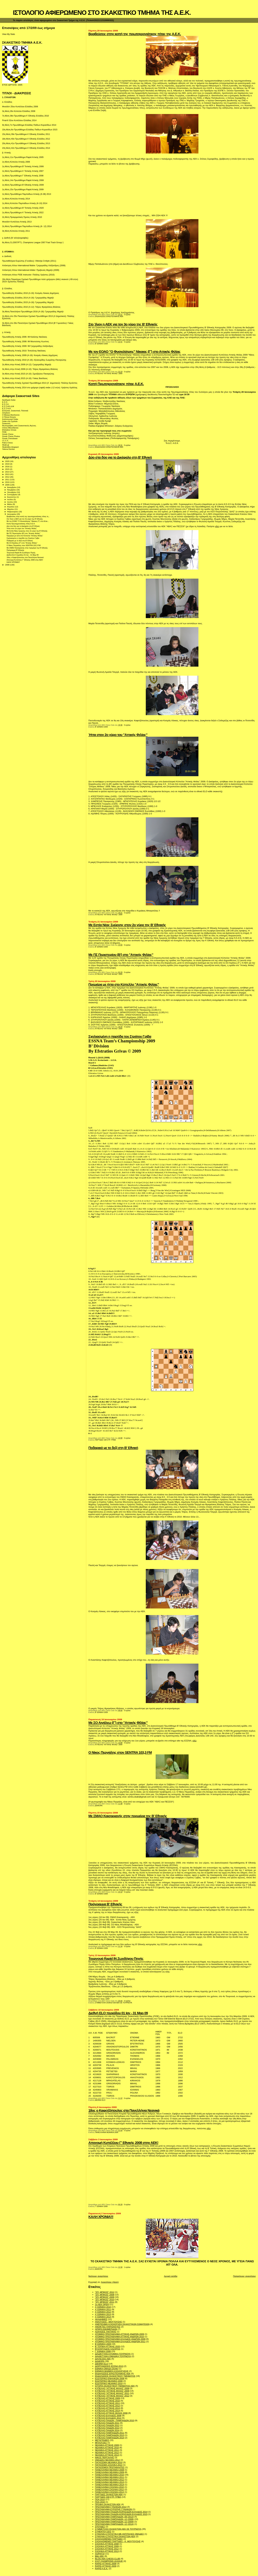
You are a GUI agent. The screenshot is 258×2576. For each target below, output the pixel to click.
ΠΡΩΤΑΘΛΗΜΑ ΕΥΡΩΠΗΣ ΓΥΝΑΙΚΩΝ (113, 2509)
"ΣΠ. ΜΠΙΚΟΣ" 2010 (104, 2299)
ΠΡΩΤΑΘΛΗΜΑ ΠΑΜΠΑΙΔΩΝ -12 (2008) (114, 2519)
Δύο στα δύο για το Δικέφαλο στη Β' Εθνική (120, 457)
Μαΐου (10, 504)
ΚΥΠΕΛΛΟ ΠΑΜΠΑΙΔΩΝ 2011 (109, 2433)
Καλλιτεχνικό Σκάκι (10, 419)
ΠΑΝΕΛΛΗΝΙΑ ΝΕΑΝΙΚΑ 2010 (109, 2475)
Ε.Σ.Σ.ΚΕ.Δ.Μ (8, 406)
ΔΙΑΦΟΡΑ (99, 1806)
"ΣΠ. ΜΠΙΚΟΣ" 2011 (104, 2302)
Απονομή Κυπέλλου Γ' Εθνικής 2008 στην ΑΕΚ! (123, 2142)
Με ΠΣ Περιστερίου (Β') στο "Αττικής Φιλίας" (120, 954)
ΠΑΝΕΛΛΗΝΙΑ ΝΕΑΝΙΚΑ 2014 (109, 2484)
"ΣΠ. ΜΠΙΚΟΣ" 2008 (104, 2294)
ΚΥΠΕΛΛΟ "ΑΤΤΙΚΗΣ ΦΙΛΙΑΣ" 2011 (112, 2393)
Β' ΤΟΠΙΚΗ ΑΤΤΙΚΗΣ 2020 (107, 2346)
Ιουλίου (10, 499)
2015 (7, 469)
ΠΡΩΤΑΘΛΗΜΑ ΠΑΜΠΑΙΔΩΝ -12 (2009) (114, 2521)
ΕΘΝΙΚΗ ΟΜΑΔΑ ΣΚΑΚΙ (106, 2368)
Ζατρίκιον (6, 413)
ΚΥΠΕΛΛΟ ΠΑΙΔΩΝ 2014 (107, 2430)
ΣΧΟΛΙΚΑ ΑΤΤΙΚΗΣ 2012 (107, 2549)
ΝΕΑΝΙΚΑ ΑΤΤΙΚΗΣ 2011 (107, 2450)
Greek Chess (7, 434)
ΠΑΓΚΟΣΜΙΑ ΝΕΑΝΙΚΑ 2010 (108, 2462)
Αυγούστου (12, 497)
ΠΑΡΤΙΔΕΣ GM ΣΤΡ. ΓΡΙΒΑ (105, 1440)
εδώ (217, 526)
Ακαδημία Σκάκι (8, 400)
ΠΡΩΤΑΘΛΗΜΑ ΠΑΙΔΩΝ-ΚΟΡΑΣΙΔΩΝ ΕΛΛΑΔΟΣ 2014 (121, 2512)
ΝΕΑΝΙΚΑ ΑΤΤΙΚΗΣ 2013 (107, 2455)
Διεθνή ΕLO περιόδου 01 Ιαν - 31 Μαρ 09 (118, 2013)
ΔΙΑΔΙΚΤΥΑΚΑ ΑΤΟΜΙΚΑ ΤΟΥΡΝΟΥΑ (112, 2354)
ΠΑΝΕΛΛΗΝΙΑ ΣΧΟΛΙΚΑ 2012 (109, 2489)
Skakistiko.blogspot (10, 447)
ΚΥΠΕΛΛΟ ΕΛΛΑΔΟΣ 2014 (108, 2418)
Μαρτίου (10, 509)
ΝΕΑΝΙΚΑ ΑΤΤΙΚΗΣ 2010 (107, 2447)
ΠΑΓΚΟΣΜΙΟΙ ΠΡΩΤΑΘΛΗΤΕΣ (109, 2467)
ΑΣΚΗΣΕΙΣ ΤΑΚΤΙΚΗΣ (105, 2331)
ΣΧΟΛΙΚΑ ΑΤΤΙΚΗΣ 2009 (107, 2546)
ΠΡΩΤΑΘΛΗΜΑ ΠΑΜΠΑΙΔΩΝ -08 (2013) (114, 2516)
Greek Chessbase (10, 438)
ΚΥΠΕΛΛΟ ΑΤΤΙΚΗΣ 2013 (107, 2408)
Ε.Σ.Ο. (5, 402)
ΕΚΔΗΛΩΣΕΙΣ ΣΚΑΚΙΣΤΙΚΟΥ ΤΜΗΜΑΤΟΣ (115, 2376)
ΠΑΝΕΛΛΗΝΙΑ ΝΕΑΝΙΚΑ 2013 (109, 2482)
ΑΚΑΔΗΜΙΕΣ (101, 2319)
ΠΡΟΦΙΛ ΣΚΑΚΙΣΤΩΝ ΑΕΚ (107, 2504)
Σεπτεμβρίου (12, 495)
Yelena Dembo (8, 449)
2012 (7, 477)
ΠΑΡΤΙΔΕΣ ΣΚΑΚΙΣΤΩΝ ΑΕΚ (109, 2494)
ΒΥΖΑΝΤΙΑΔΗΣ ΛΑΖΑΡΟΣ (107, 2349)
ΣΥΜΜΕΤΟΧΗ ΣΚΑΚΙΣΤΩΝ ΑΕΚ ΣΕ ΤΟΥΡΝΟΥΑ (113, 2003)
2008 (7, 565)
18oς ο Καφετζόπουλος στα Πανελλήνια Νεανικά (123, 2110)
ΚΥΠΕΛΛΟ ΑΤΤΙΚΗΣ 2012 (107, 2405)
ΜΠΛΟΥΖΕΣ (101, 2442)
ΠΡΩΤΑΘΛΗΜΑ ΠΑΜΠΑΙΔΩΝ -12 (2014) (114, 2524)
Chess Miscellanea (10, 428)
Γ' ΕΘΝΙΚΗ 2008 (101, 2206)
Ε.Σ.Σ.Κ (5, 404)
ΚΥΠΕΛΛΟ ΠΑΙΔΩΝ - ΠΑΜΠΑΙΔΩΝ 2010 (114, 2420)
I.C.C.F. (5, 440)
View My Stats (8, 34)
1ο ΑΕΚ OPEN (102, 2304)
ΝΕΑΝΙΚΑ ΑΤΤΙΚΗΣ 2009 (107, 2445)
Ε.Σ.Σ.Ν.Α (6, 408)
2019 (7, 464)
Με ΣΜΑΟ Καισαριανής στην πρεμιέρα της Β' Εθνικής (127, 1816)
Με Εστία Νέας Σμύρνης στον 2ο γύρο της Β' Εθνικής (127, 925)
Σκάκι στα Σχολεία (9, 421)
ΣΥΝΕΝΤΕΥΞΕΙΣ (103, 2531)
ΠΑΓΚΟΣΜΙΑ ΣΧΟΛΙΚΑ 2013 (108, 2465)
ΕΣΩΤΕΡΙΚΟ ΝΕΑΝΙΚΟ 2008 (109, 2381)
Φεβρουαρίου (13, 512)
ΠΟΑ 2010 (100, 2499)
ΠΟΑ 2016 (100, 2502)
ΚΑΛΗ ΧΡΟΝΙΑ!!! (100, 2217)
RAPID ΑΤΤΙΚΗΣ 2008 (105, 2563)
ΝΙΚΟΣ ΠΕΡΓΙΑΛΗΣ (104, 2457)
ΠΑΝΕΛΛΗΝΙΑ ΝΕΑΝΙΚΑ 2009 (106, 2132)
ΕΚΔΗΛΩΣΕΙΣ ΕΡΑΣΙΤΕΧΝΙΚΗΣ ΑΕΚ (109, 316)
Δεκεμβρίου (12, 487)
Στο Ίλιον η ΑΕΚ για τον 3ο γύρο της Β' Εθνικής (122, 324)
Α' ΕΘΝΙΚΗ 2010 (103, 2307)
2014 (7, 472)
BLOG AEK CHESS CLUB (107, 2558)
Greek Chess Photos (11, 436)
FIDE (4, 432)
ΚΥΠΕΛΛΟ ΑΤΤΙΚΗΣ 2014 (107, 2410)
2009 (7, 485)
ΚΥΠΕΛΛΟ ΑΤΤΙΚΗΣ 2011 (107, 2403)
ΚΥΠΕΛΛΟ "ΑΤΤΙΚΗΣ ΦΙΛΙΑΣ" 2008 (112, 2388)
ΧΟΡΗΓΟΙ (99, 2553)
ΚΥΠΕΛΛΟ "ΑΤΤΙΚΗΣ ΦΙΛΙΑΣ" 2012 (112, 2396)
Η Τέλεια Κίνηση (9, 417)
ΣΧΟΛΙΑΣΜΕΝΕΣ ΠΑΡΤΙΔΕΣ (109, 2539)
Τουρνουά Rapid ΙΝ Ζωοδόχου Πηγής (115, 1958)
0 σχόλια (127, 315)
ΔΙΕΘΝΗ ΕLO (100, 2100)
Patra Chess (7, 443)
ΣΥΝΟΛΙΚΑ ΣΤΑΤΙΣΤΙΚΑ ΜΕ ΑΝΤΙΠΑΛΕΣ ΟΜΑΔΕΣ (119, 2534)
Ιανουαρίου (12, 514)
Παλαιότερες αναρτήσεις (244, 2276)
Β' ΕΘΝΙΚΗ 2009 (101, 344)
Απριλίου (11, 507)
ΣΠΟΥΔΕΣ (100, 2526)
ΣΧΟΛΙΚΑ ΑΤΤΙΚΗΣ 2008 (107, 2544)
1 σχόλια (127, 2267)
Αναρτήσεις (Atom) (110, 2282)
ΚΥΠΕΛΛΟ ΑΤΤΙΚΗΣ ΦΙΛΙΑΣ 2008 (111, 2413)
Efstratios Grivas (9, 430)
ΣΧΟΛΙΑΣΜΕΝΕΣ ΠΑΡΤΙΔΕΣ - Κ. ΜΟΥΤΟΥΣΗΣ (118, 2541)
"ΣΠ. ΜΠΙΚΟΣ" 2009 (104, 2297)
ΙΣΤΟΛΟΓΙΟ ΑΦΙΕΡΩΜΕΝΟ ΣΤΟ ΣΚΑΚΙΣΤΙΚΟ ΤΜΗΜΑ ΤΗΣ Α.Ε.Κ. (102, 12)
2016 (7, 466)
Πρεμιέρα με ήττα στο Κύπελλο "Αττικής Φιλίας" (123, 984)
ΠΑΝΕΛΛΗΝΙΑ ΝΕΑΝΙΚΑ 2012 (109, 2479)
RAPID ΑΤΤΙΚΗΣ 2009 (105, 2566)
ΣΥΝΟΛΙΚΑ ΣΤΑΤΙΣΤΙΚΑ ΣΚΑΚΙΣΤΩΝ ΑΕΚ (115, 2536)
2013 (7, 474)
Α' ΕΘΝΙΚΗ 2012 (103, 2312)
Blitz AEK (99, 2556)
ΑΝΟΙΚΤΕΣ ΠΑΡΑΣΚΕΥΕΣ (107, 2326)
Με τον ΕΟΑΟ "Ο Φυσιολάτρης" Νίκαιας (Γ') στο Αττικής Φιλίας (134, 351)
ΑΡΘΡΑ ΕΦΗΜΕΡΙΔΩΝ (106, 2329)
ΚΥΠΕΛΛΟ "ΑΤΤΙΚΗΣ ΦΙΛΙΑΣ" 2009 (108, 373)
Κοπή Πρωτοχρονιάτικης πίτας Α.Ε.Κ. (116, 384)
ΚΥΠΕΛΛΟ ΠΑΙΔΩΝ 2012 (107, 2425)
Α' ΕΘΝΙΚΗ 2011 (103, 2309)
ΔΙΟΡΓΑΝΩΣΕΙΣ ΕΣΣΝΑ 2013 (109, 2366)
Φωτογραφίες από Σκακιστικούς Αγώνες (19, 425)
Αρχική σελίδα (170, 2276)
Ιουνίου (10, 502)
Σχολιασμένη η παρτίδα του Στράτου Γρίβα (119, 1036)
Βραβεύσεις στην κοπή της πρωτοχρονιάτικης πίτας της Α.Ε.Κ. (134, 34)
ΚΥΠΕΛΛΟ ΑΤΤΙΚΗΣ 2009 (107, 2398)
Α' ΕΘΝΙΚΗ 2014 (103, 2317)
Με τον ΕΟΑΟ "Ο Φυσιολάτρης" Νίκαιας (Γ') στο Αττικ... (28, 521)
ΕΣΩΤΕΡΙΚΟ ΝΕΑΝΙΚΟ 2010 (109, 2383)
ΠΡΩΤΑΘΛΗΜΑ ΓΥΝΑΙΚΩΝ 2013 (110, 2507)
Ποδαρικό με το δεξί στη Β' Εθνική (113, 1448)
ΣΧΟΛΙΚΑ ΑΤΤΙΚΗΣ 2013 (107, 2551)
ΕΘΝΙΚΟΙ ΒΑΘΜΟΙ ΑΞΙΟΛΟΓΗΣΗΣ (111, 2371)
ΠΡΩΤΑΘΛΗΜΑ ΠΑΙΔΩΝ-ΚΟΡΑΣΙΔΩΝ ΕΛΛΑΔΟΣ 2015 (121, 2514)
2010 (7, 482)
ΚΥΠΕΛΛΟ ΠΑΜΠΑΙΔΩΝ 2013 (109, 2435)
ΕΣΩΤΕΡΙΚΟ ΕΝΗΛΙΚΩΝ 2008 (109, 2378)
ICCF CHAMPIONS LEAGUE (109, 2561)
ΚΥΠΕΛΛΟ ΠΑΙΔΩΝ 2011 (107, 2423)
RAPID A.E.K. (101, 2568)
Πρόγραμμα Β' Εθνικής (105, 1904)
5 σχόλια (127, 2130)
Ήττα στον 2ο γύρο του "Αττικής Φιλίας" (117, 735)
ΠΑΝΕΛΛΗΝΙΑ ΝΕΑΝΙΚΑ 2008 (109, 2470)
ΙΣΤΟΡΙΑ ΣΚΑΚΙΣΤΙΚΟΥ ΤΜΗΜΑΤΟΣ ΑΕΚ (115, 2386)
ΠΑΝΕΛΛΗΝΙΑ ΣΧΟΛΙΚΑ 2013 (109, 2492)
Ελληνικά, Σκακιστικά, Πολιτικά (15, 410)
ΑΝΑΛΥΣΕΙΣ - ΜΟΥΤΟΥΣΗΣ (108, 2322)
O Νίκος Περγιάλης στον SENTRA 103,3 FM (120, 1752)
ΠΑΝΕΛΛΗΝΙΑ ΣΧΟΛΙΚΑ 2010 (109, 2487)
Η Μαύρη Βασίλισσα (10, 415)
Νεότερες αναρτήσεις (98, 2276)
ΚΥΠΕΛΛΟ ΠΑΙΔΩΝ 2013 (107, 2428)
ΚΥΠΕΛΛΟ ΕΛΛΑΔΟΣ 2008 (108, 2415)
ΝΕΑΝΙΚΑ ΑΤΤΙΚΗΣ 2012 (107, 2452)
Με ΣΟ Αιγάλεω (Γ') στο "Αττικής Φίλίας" (118, 1722)
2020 (7, 461)
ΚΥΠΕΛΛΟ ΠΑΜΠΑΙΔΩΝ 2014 (109, 2437)
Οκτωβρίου (12, 492)
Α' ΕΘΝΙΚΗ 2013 (103, 2314)
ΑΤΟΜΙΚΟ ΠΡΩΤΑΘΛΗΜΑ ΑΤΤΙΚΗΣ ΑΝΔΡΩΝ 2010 (119, 2336)
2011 (7, 479)
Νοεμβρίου (11, 490)
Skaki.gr (5, 445)
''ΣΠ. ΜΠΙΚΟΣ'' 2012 (104, 2292)
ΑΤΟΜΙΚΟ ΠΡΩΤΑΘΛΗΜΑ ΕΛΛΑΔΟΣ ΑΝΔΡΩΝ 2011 (120, 2341)
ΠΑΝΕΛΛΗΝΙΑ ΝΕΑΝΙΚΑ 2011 (109, 2477)
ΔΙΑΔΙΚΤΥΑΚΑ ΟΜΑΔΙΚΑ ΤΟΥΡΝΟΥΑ (113, 2356)
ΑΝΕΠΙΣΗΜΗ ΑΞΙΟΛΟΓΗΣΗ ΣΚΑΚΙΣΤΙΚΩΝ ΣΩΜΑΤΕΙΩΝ (122, 2324)
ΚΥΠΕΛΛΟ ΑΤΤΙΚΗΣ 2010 (107, 2400)
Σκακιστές (6, 423)
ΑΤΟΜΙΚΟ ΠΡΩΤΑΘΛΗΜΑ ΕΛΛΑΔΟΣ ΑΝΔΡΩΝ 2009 (120, 2339)
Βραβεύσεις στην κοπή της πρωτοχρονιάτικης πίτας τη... (28, 516)
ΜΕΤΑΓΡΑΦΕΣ (102, 2440)
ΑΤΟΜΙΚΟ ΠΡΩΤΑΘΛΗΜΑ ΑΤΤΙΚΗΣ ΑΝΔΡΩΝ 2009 (119, 2334)
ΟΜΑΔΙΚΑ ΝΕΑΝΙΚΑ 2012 (107, 2460)
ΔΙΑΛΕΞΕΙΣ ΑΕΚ (103, 2359)
